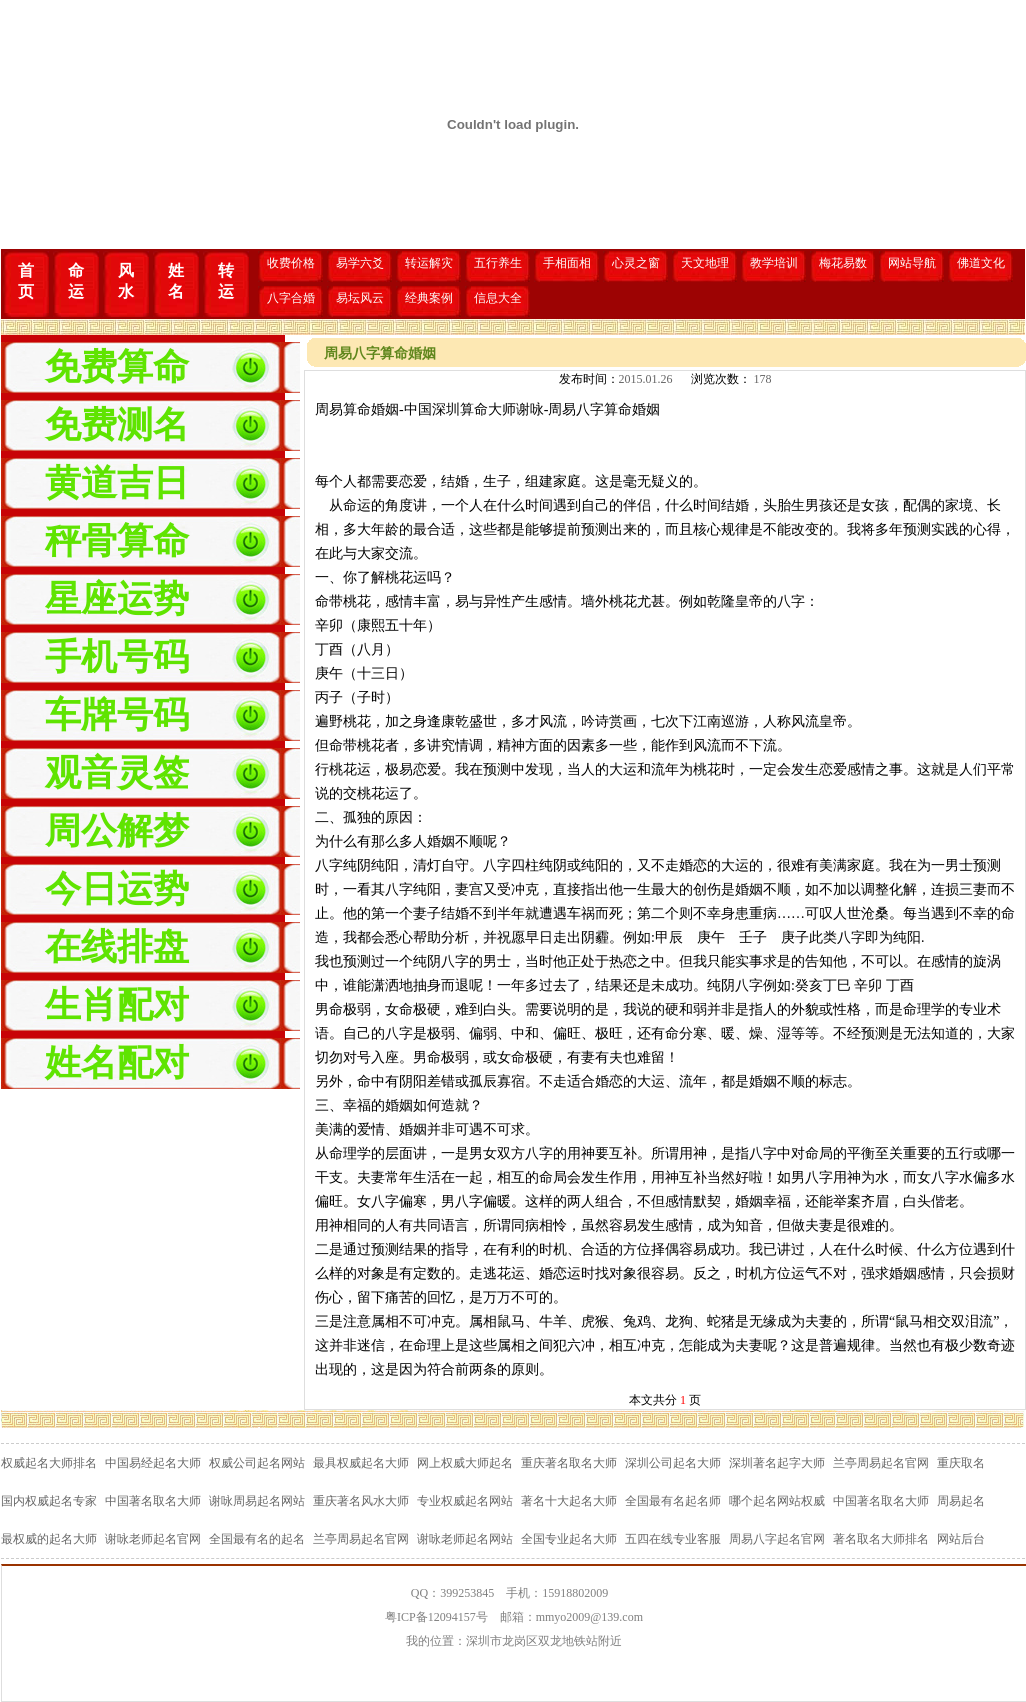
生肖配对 (117, 1005)
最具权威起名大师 (361, 1463)
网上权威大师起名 (465, 1463)
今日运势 (117, 889)
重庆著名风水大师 (361, 1501)
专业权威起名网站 (465, 1501)
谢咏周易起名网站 (257, 1501)
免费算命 (117, 367)
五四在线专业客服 (673, 1539)
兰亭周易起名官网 (881, 1463)
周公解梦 (117, 831)
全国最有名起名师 (673, 1501)
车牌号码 (117, 715)
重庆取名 (961, 1463)
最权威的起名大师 (49, 1539)
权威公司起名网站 (257, 1463)
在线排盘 (117, 947)
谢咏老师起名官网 (153, 1539)
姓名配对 (117, 1063)
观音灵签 (117, 773)
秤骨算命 (117, 541)
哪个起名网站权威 (777, 1501)
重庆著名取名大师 (569, 1463)
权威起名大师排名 (49, 1463)
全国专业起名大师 (569, 1539)
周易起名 (961, 1501)
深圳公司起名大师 (673, 1463)
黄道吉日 (117, 483)
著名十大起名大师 (569, 1501)
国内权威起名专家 (49, 1501)
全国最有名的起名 (257, 1539)
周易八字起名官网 (777, 1539)
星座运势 (117, 599)
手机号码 (117, 657)
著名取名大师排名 (881, 1539)
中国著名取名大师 (153, 1501)
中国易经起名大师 (153, 1463)
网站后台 (961, 1539)
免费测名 (117, 425)
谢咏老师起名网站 (465, 1539)
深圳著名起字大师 (777, 1463)
